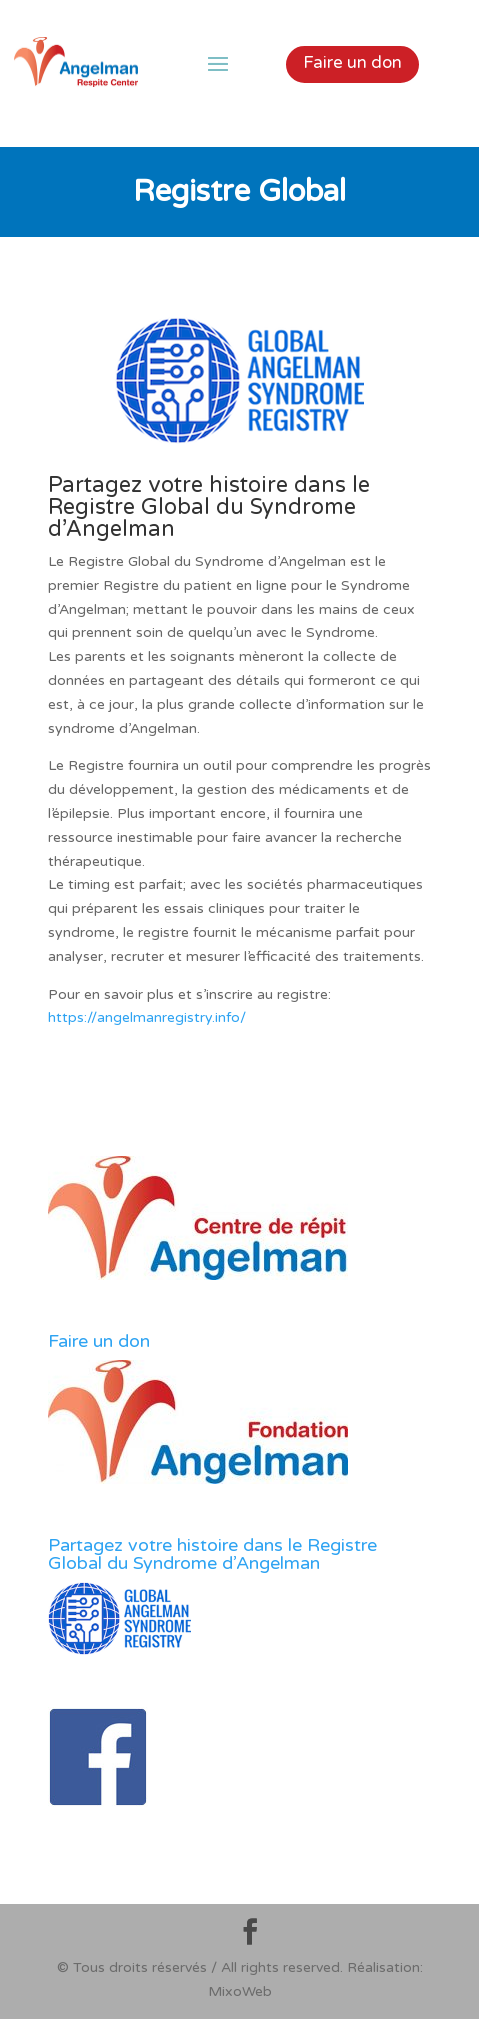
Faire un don (352, 62)
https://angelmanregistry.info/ (147, 1017)
